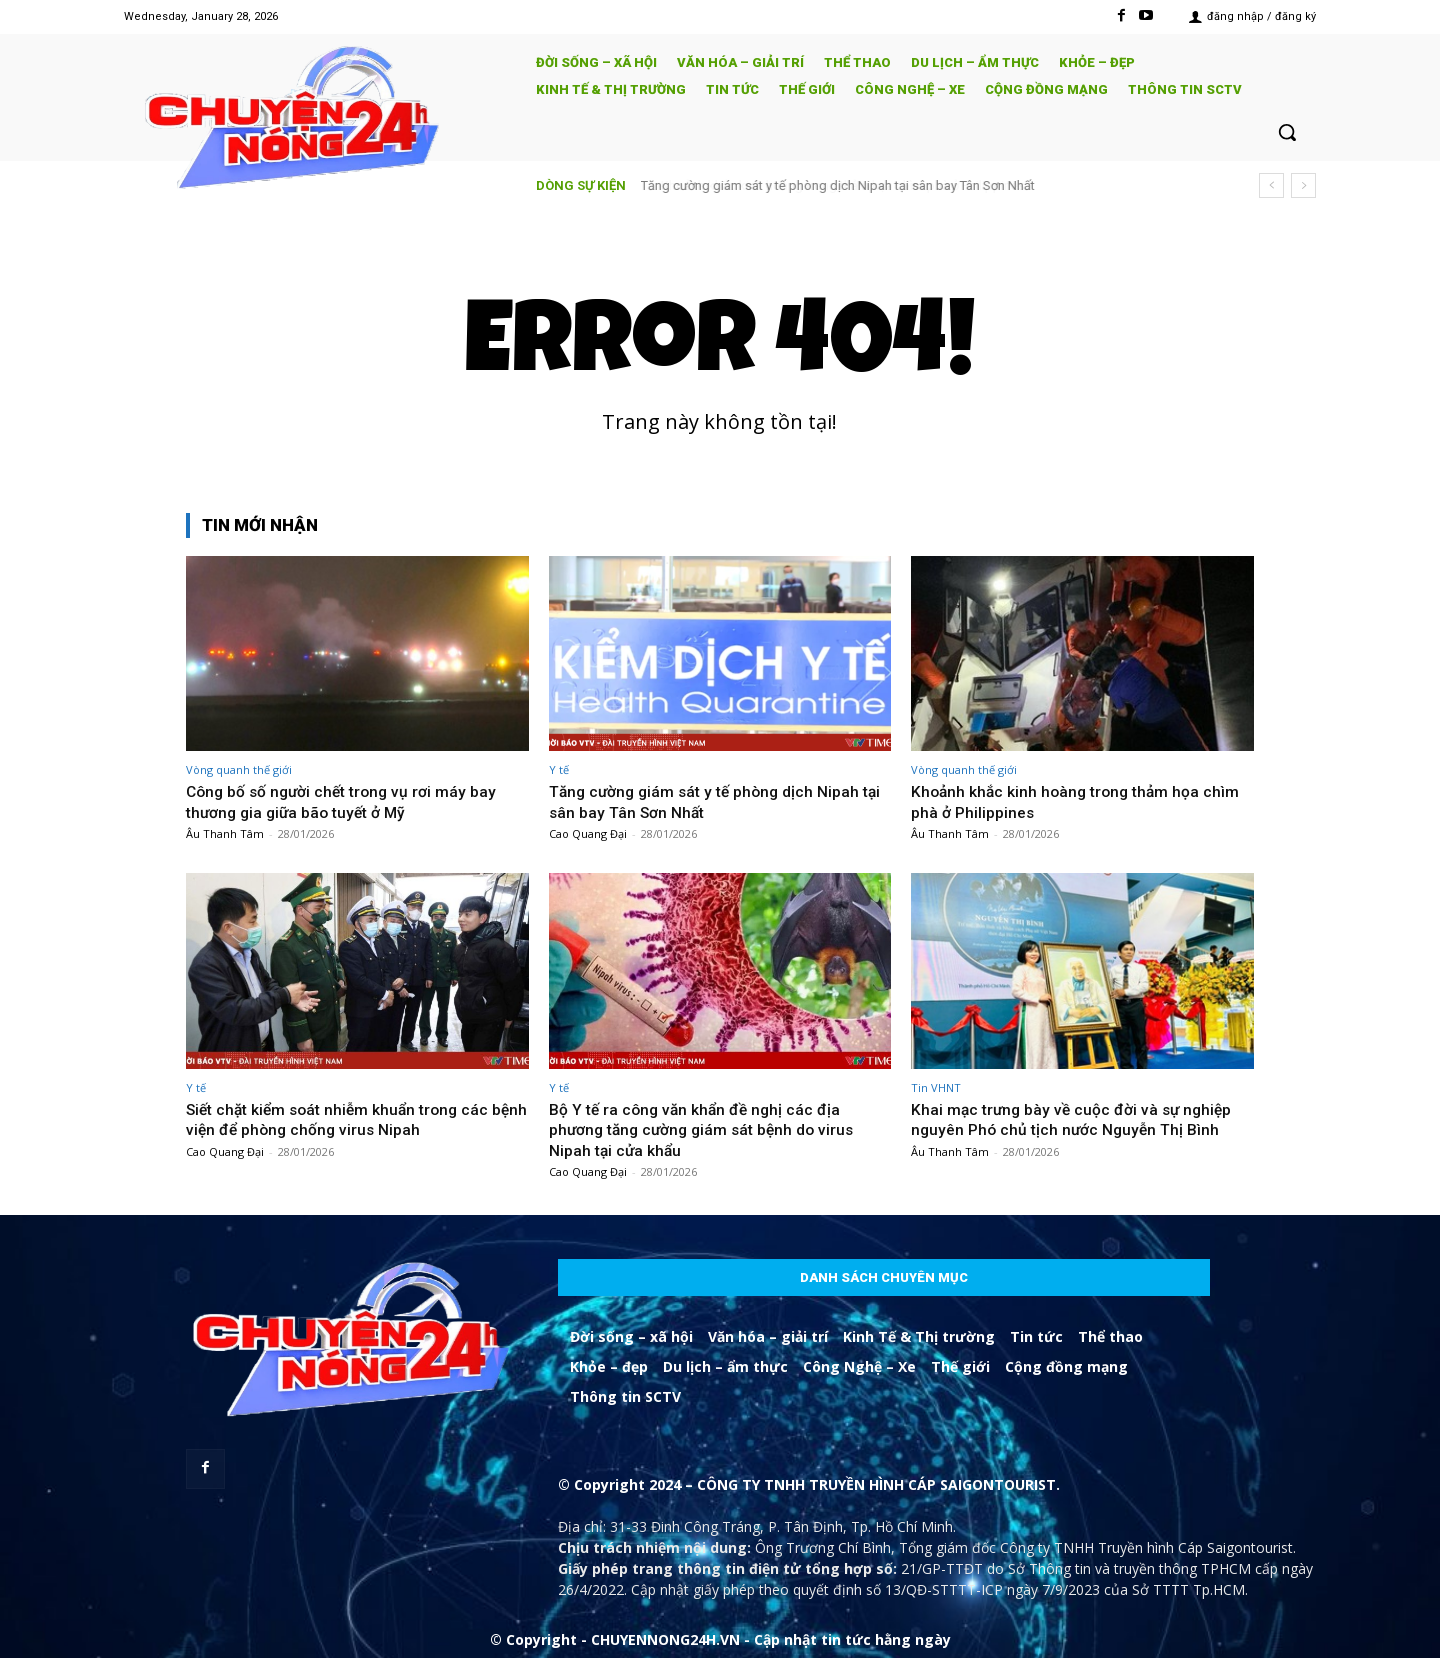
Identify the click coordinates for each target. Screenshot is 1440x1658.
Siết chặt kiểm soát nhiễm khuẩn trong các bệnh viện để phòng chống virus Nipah (346, 1118)
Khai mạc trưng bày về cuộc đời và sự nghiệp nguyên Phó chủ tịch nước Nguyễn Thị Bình (1078, 1118)
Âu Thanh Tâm (225, 833)
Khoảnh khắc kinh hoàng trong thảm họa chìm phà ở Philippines (1062, 801)
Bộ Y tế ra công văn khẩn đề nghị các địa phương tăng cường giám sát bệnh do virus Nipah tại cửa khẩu (710, 1128)
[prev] (1271, 185)
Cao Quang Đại (588, 833)
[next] (1303, 185)
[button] (1287, 132)
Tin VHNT (936, 1086)
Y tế (559, 769)
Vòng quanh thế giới (239, 769)
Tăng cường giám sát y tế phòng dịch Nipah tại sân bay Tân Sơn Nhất (838, 185)
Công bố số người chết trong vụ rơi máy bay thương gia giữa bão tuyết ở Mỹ (350, 801)
